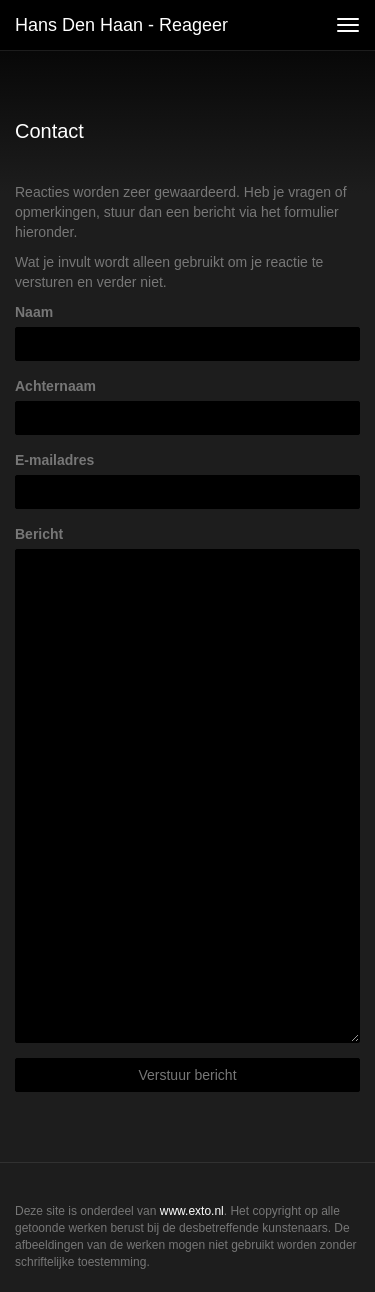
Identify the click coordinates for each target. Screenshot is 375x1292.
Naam (34, 312)
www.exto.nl (192, 1211)
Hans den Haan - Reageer (121, 25)
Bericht (39, 534)
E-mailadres (54, 460)
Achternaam (55, 386)
